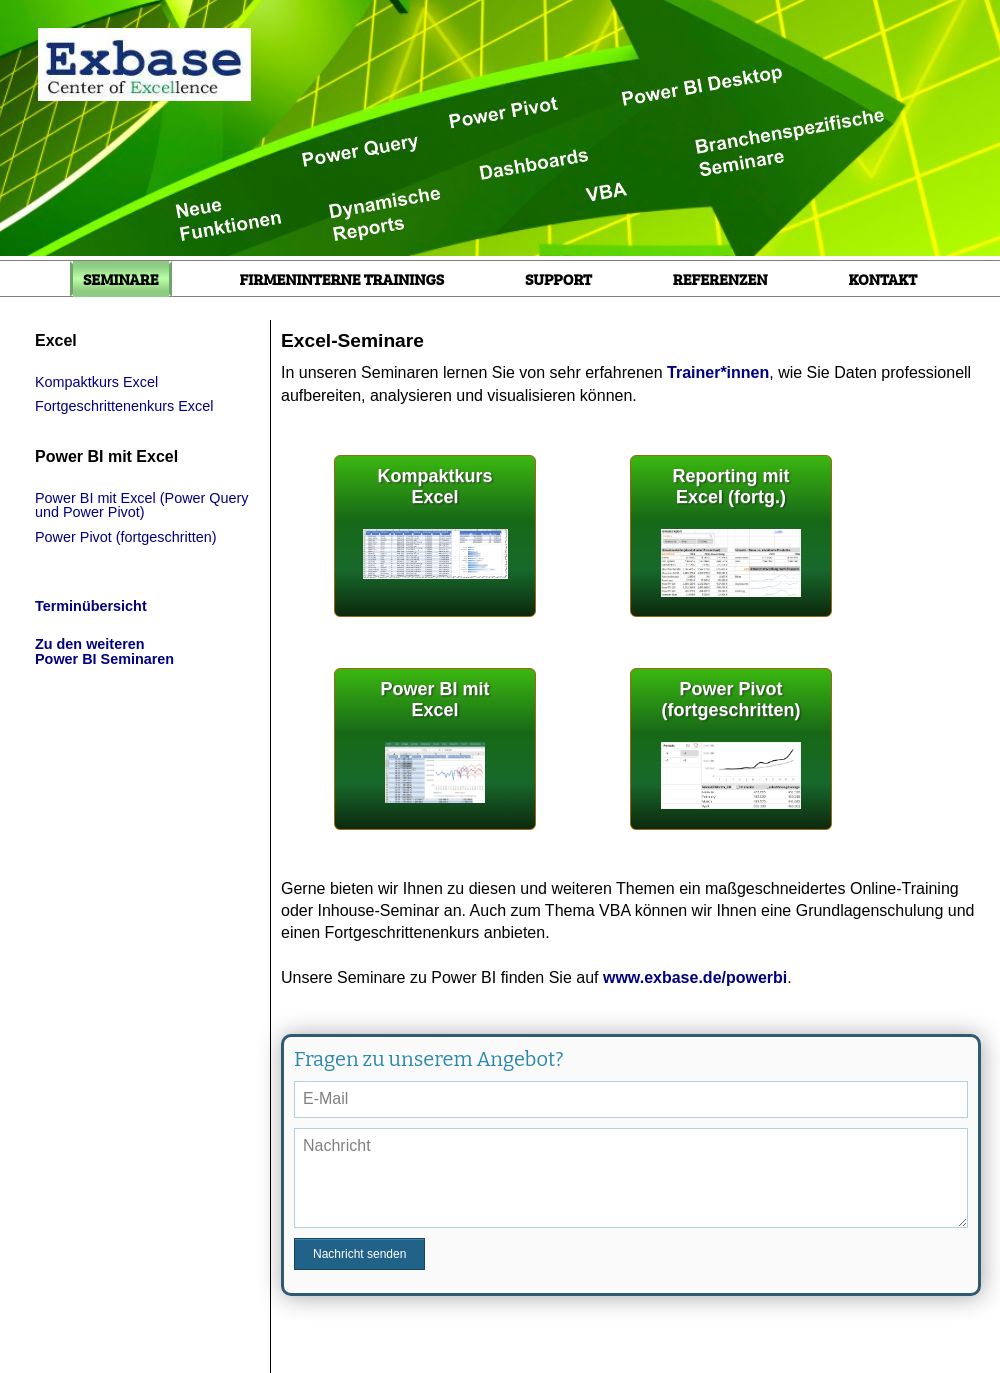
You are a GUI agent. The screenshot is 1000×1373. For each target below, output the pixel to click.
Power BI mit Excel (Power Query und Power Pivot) (142, 505)
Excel (56, 340)
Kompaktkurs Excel (96, 382)
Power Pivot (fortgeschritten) (126, 537)
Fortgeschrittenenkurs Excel (124, 406)
